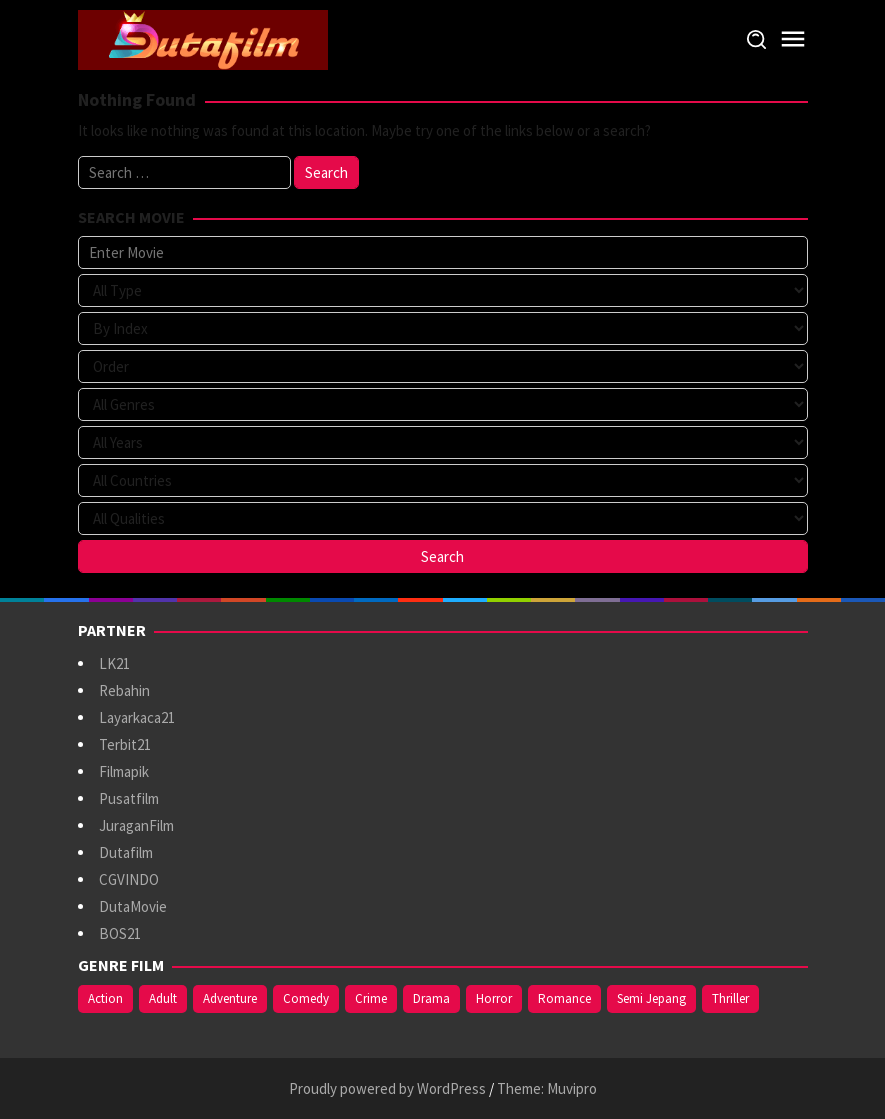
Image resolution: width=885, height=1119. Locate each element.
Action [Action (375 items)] (105, 998)
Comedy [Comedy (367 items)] (306, 998)
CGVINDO (129, 879)
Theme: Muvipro (547, 1088)
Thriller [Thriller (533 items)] (730, 998)
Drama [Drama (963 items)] (431, 998)
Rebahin (124, 690)
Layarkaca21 (137, 717)
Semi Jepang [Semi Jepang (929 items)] (651, 998)
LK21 (114, 663)
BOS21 (120, 933)
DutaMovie (133, 906)
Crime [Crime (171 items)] (371, 998)
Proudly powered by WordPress (387, 1088)
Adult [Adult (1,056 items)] (163, 998)
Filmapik (124, 771)
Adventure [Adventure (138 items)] (230, 998)
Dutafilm (126, 852)
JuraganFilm (136, 825)
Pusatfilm (129, 798)
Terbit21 (125, 744)
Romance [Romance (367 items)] (564, 998)
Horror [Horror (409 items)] (494, 998)
